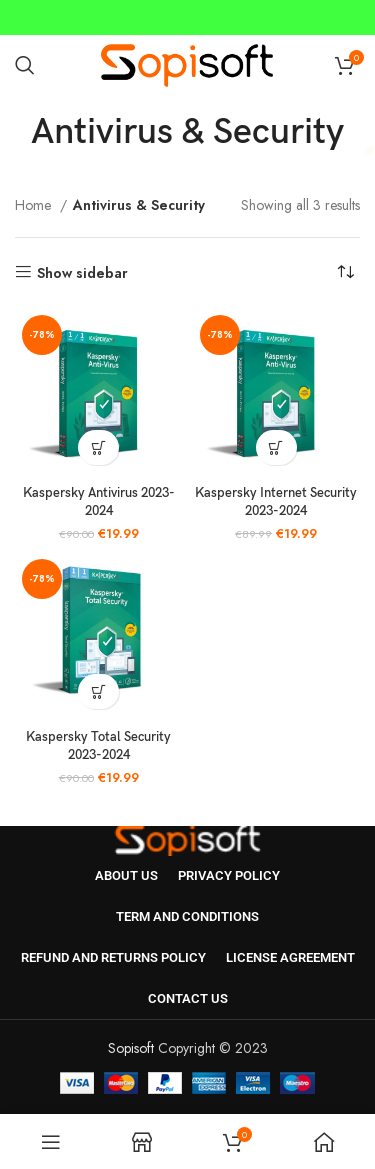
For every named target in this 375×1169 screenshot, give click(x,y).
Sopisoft (131, 1048)
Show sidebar (82, 272)
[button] (98, 447)
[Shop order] (345, 273)
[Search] (25, 65)
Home (35, 205)
